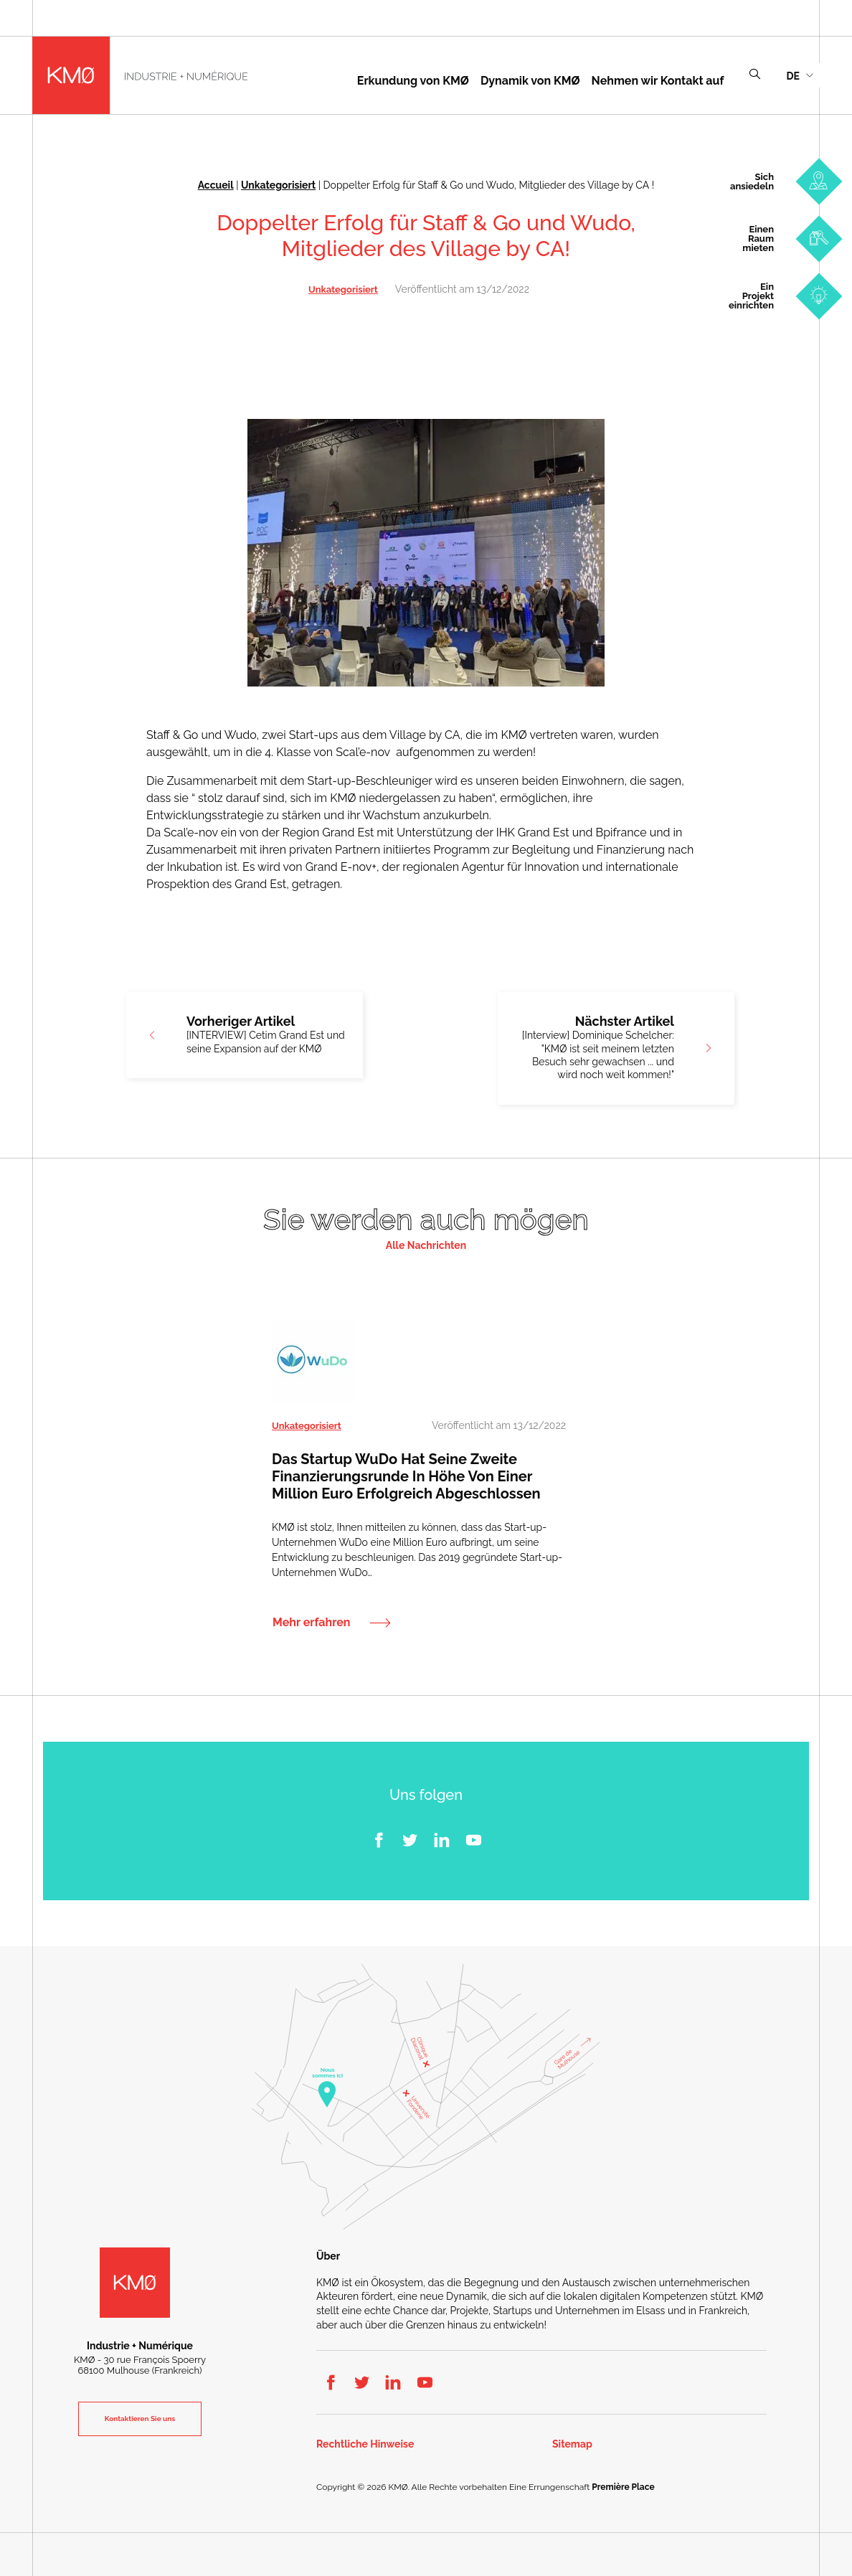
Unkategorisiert (278, 185)
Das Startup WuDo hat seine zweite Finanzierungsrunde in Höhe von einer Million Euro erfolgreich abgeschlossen (406, 1476)
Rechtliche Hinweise (365, 2444)
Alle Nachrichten (426, 1245)
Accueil (216, 185)
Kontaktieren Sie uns (140, 2418)
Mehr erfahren (311, 1622)
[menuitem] (800, 75)
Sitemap (572, 2444)
